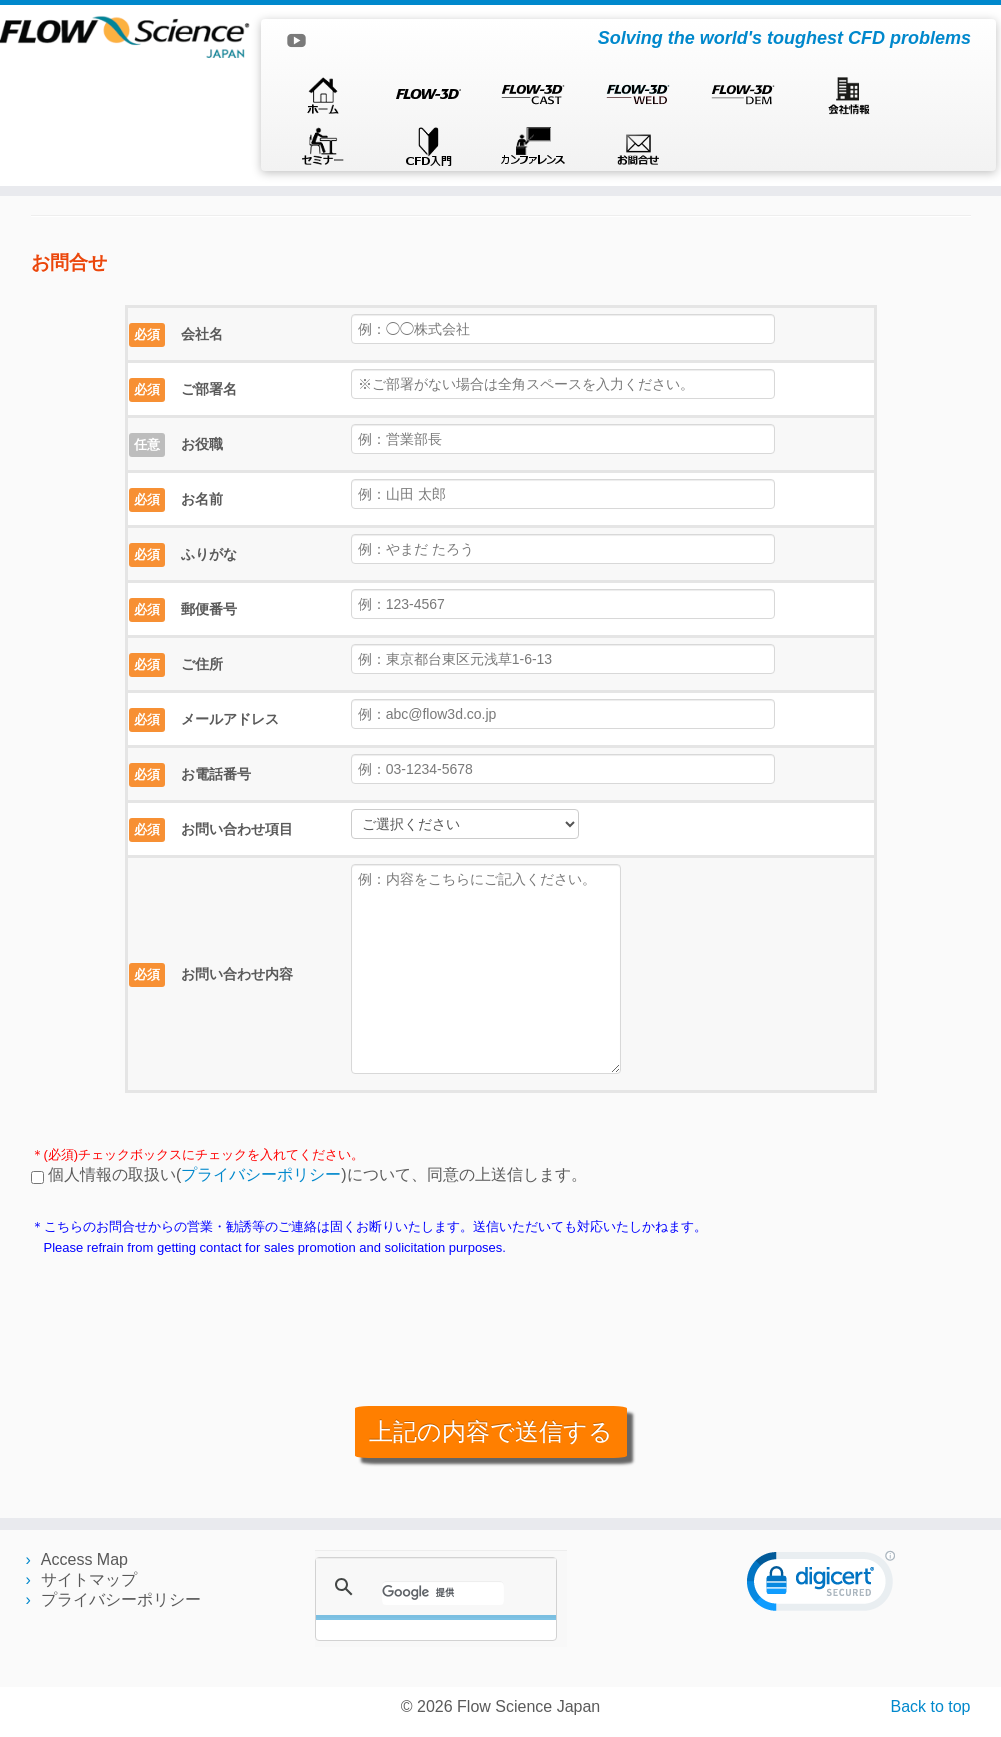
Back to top (930, 1706)
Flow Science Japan (528, 1706)
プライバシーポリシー (261, 1174)
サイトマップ (89, 1579)
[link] (821, 1585)
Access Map (84, 1559)
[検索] (443, 1593)
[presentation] (183, 1327)
